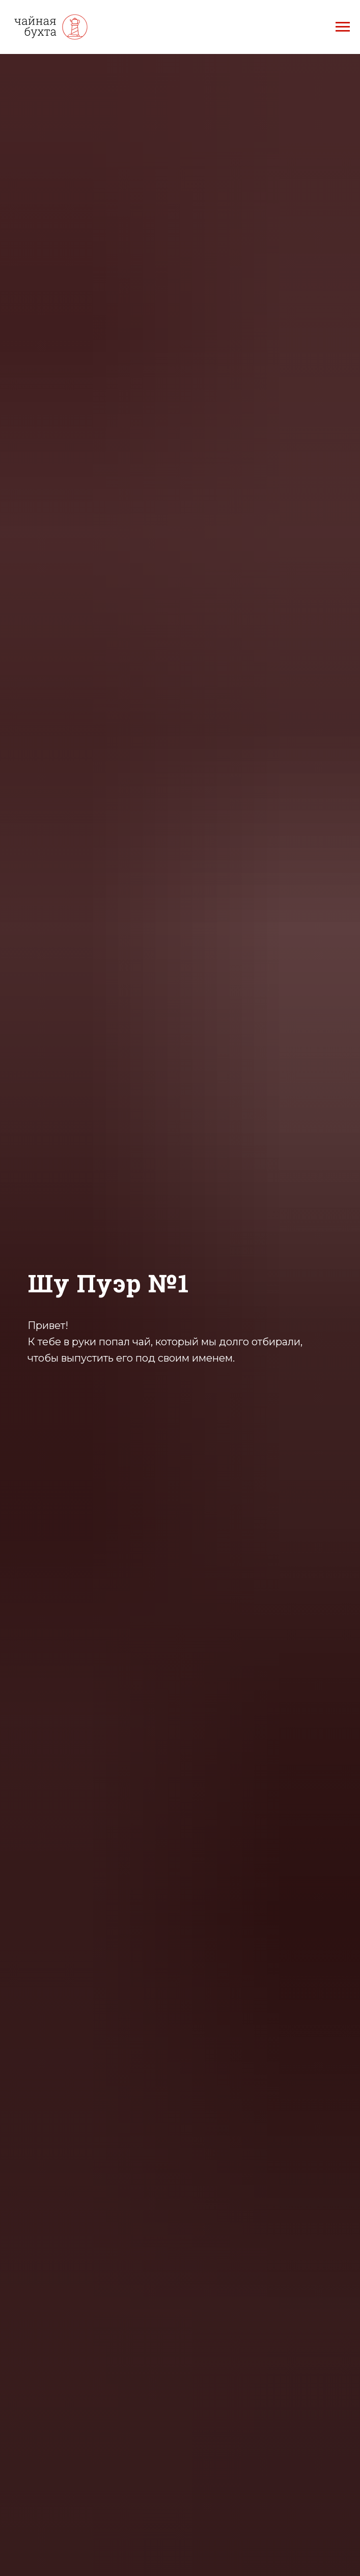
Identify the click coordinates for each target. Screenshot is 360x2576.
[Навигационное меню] (343, 27)
